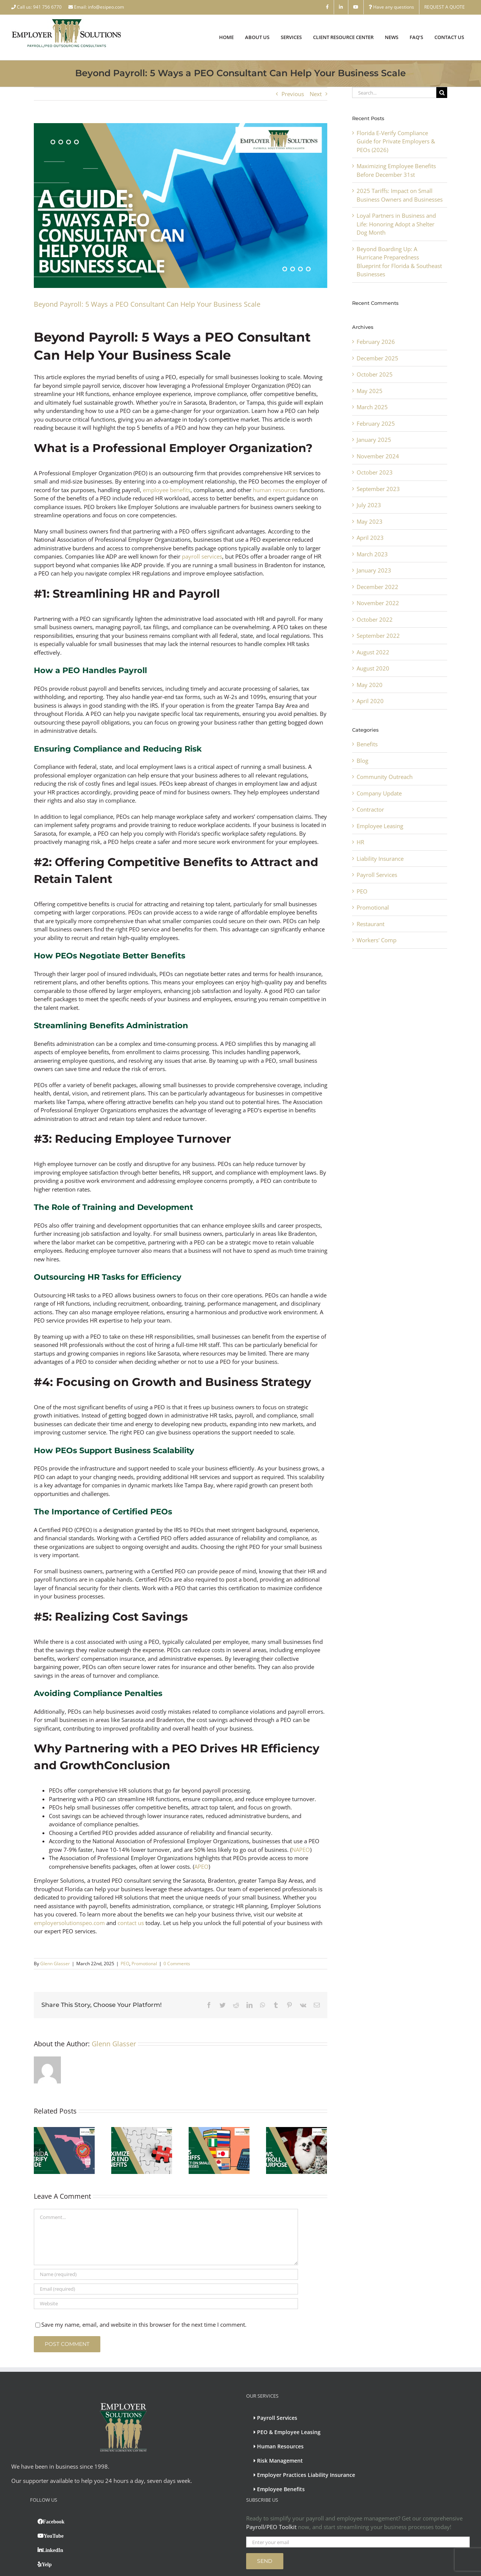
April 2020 (370, 701)
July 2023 (369, 505)
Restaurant (370, 924)
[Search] (441, 92)
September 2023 (378, 489)
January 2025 (374, 439)
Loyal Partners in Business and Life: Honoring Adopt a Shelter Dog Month (396, 224)
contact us (131, 1923)
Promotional (144, 1963)
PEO (125, 1963)
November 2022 (378, 603)
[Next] (321, 2130)
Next (316, 94)
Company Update (379, 793)
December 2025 (377, 358)
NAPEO (301, 1849)
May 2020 (370, 684)
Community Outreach (385, 776)
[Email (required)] (166, 2250)
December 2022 (377, 587)
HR (360, 842)
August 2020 (373, 668)
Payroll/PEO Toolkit (271, 2488)
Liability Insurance (380, 858)
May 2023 (370, 521)
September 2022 (378, 635)
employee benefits (167, 490)
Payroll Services (377, 874)
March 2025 (372, 407)
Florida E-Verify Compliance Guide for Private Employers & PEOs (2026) (396, 141)
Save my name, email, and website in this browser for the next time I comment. (144, 2285)
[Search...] (394, 92)
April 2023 (370, 537)
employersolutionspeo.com (69, 1923)
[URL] (166, 2264)
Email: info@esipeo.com (96, 7)
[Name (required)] (166, 2235)
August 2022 (373, 652)
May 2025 (370, 391)
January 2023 (374, 570)
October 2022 (375, 619)
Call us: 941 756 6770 (37, 7)
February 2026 (376, 341)
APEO (201, 1866)
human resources (275, 490)
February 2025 (376, 423)
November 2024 (378, 456)
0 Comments (176, 1963)
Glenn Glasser (55, 1963)
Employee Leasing (380, 826)
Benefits (367, 744)
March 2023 (372, 554)
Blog (362, 760)
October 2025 (375, 374)
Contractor (370, 809)
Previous (292, 94)
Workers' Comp (376, 940)
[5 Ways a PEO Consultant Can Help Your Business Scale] (180, 205)
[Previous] (39, 2130)
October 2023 (375, 472)
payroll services (202, 556)
